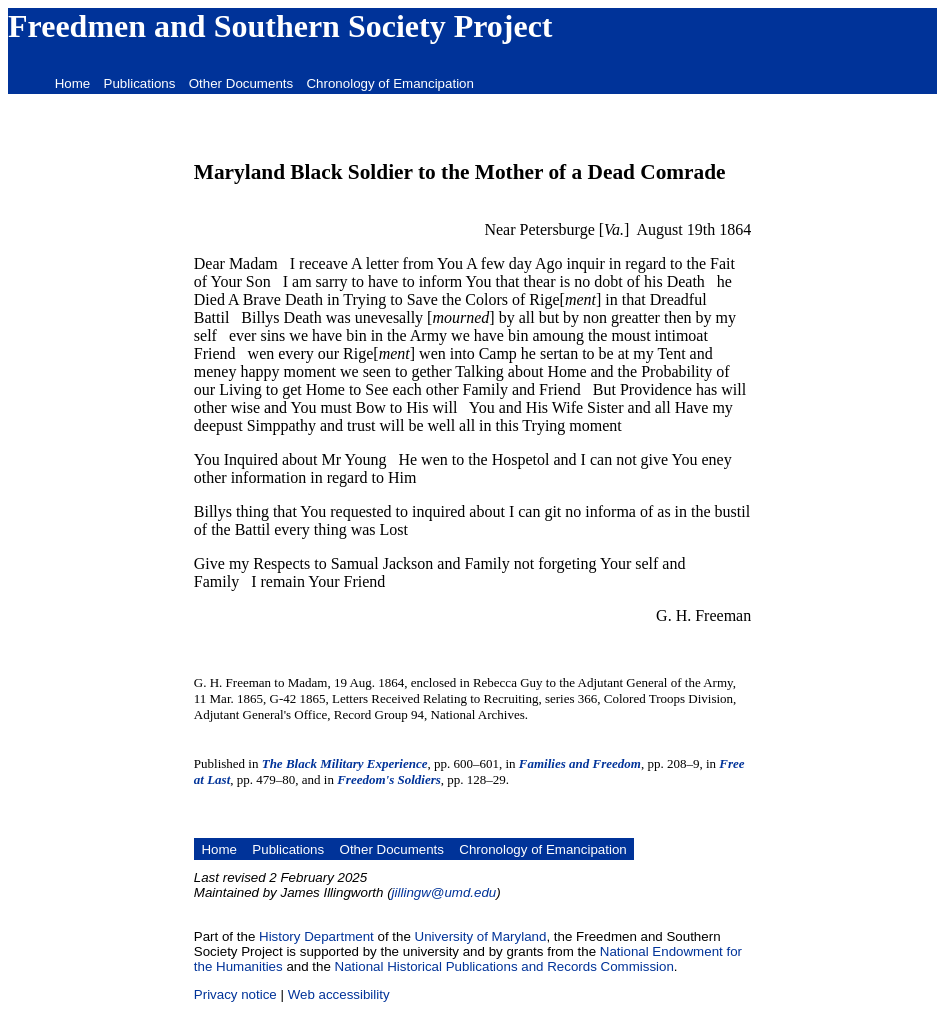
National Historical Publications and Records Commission (504, 966)
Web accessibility (339, 994)
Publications (140, 83)
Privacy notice (235, 994)
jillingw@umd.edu (444, 892)
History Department (316, 936)
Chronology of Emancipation (389, 83)
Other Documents (241, 83)
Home (73, 83)
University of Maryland (481, 936)
